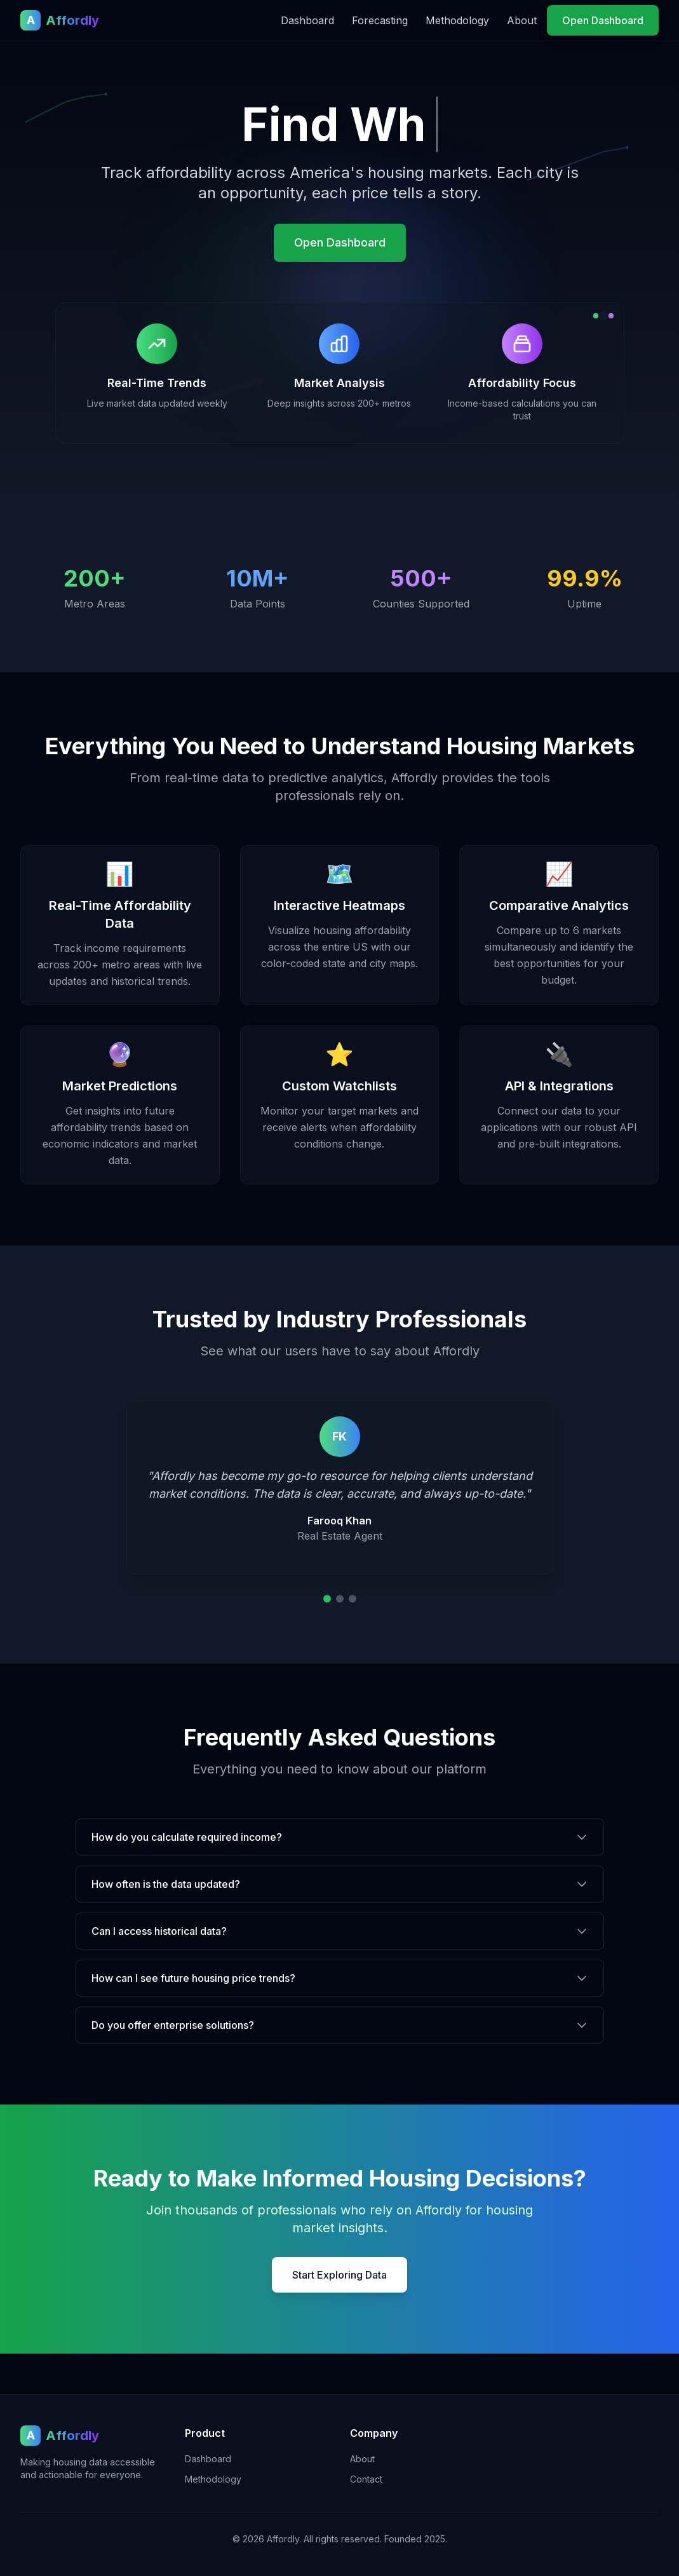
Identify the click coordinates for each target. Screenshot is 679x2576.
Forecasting (380, 20)
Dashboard (307, 20)
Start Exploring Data (339, 2274)
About (522, 20)
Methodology (457, 20)
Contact (366, 2479)
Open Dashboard (602, 20)
